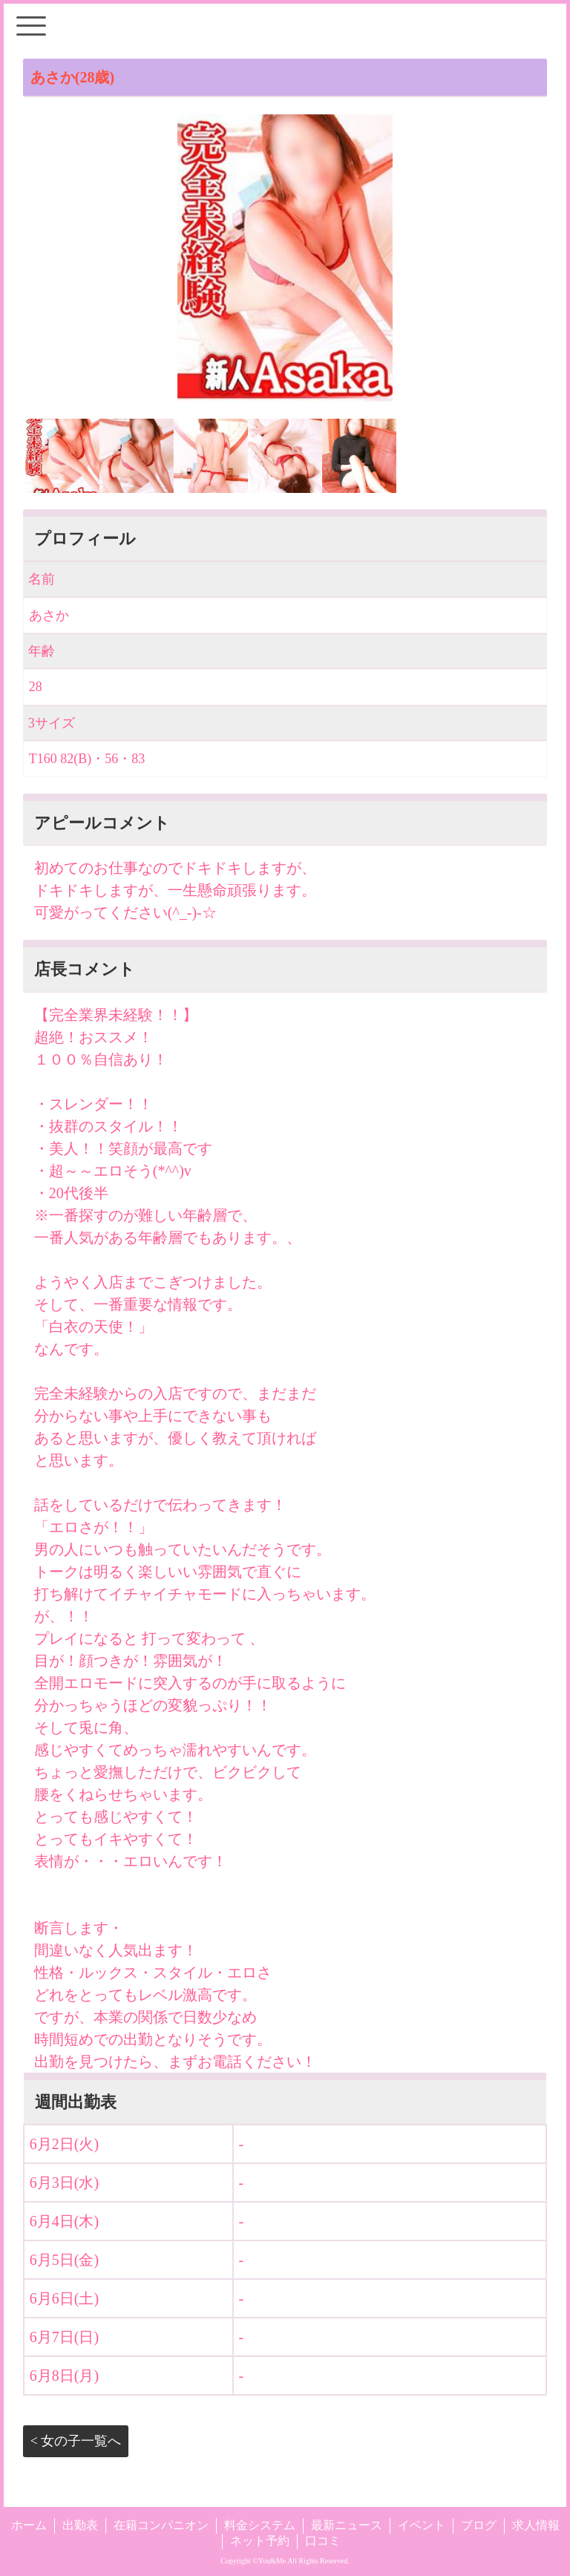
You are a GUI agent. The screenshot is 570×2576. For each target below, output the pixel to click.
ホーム (29, 2525)
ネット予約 (259, 2540)
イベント (421, 2525)
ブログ (479, 2525)
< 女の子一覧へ (76, 2440)
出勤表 (80, 2525)
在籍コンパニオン (161, 2525)
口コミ (323, 2540)
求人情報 (536, 2525)
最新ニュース (346, 2525)
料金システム (259, 2525)
